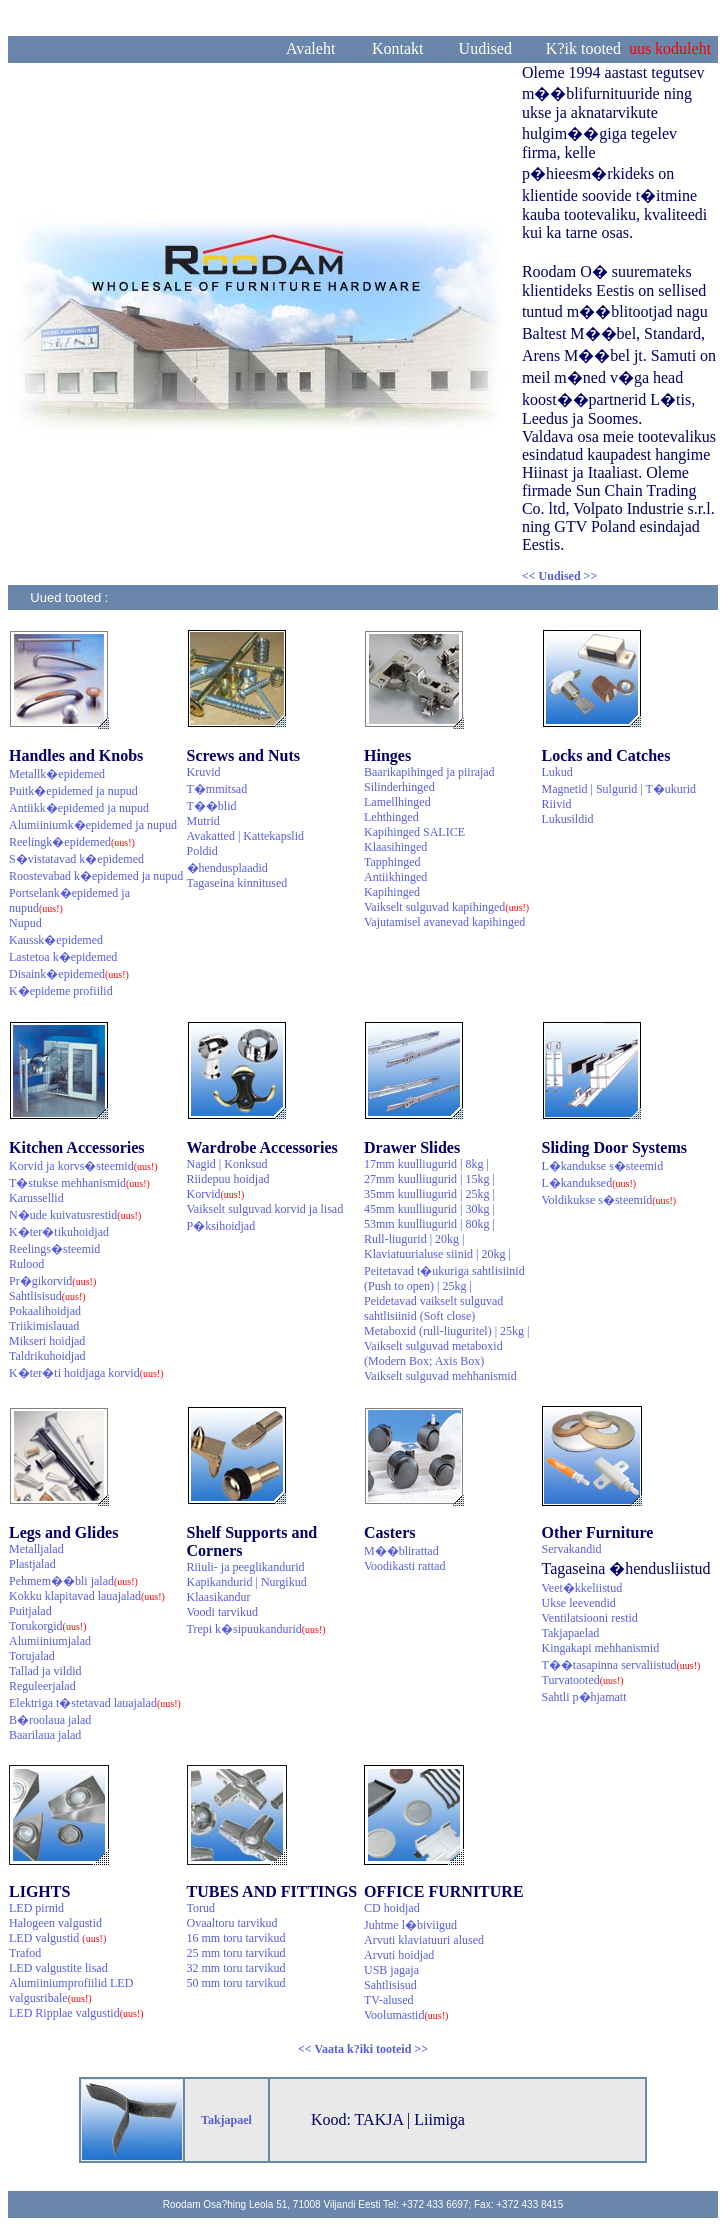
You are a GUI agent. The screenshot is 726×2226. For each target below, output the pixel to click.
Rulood (26, 1264)
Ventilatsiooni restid (590, 1618)
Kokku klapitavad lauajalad (87, 1596)
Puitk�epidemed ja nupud (73, 791)
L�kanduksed (589, 1183)
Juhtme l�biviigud (410, 1925)
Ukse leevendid (579, 1603)
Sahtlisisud (47, 1296)
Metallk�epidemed (57, 774)
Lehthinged (391, 817)
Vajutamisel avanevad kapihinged (444, 922)
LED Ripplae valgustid (76, 2013)
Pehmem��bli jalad (73, 1581)
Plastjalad (32, 1564)
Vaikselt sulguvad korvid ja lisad (265, 1209)
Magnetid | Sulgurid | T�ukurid (619, 789)
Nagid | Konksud (227, 1164)
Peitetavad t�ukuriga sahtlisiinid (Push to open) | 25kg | (444, 1278)
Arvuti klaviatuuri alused (424, 1940)
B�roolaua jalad (50, 1720)
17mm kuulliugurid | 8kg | (426, 1164)
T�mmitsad (217, 789)
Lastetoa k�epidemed (63, 957)
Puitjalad (30, 1611)
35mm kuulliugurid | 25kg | (429, 1194)
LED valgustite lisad (58, 1968)
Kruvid (204, 772)
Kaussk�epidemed (56, 940)
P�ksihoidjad (221, 1226)
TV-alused (389, 2000)
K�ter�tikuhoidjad (59, 1232)
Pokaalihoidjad (45, 1311)
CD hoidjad (392, 1908)
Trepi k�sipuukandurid (256, 1629)
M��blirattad (401, 1551)
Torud (201, 1908)
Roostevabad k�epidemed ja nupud (96, 876)
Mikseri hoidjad (47, 1341)
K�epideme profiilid (61, 991)
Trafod (25, 1953)
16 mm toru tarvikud (236, 1938)
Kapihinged (392, 892)
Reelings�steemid (54, 1249)
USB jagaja (391, 1970)
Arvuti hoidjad (399, 1955)
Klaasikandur (219, 1597)
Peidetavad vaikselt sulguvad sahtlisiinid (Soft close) (433, 1308)
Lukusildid (568, 819)
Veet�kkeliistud (582, 1588)
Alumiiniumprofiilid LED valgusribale (71, 1990)
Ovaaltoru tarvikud (232, 1923)
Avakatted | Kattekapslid (245, 836)
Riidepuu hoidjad (228, 1179)
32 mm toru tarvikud (236, 1968)
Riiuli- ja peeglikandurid (246, 1567)
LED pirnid (36, 1908)
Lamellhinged (397, 802)
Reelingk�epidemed (72, 842)
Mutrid (203, 821)
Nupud (25, 923)
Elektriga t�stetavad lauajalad (95, 1703)
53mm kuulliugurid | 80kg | (429, 1224)
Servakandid (572, 1549)
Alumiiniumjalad (50, 1641)
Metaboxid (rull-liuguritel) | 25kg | (446, 1331)
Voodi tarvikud (222, 1612)
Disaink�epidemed (69, 974)
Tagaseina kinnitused (237, 883)
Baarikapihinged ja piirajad (429, 772)
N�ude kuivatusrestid (75, 1215)
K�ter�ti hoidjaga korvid (86, 1373)
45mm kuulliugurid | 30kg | (429, 1209)
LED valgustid (57, 1938)
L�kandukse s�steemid (603, 1166)
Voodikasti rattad (404, 1566)
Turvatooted (583, 1680)
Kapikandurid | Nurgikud (247, 1582)
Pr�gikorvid (52, 1281)
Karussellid (36, 1198)
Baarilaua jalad (45, 1735)
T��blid (212, 806)
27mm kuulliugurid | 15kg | (429, 1179)
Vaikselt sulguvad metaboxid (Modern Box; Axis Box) (433, 1353)
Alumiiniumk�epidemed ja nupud (93, 825)
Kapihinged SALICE (414, 832)
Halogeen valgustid (55, 1923)
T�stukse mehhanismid (79, 1183)
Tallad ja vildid (45, 1671)
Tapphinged (392, 862)
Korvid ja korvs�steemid (83, 1166)
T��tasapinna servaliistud (621, 1665)
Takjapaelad (571, 1633)
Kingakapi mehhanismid (601, 1648)
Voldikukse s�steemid (609, 1200)
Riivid (557, 804)
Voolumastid (406, 2015)
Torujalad (32, 1656)
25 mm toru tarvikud (236, 1953)
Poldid (202, 851)
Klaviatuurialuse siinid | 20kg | (437, 1254)
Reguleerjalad (42, 1686)
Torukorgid (48, 1626)
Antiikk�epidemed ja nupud (79, 808)
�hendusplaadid (227, 868)
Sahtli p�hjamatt (584, 1697)
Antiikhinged (395, 877)
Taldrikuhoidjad (47, 1356)
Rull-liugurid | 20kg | (414, 1239)
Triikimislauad (44, 1326)
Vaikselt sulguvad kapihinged (446, 907)
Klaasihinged (395, 847)
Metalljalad (36, 1549)
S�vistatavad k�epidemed (76, 859)
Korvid (216, 1194)
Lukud (557, 772)
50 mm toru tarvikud (236, 1983)
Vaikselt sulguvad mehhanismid (440, 1376)
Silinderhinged (399, 787)
